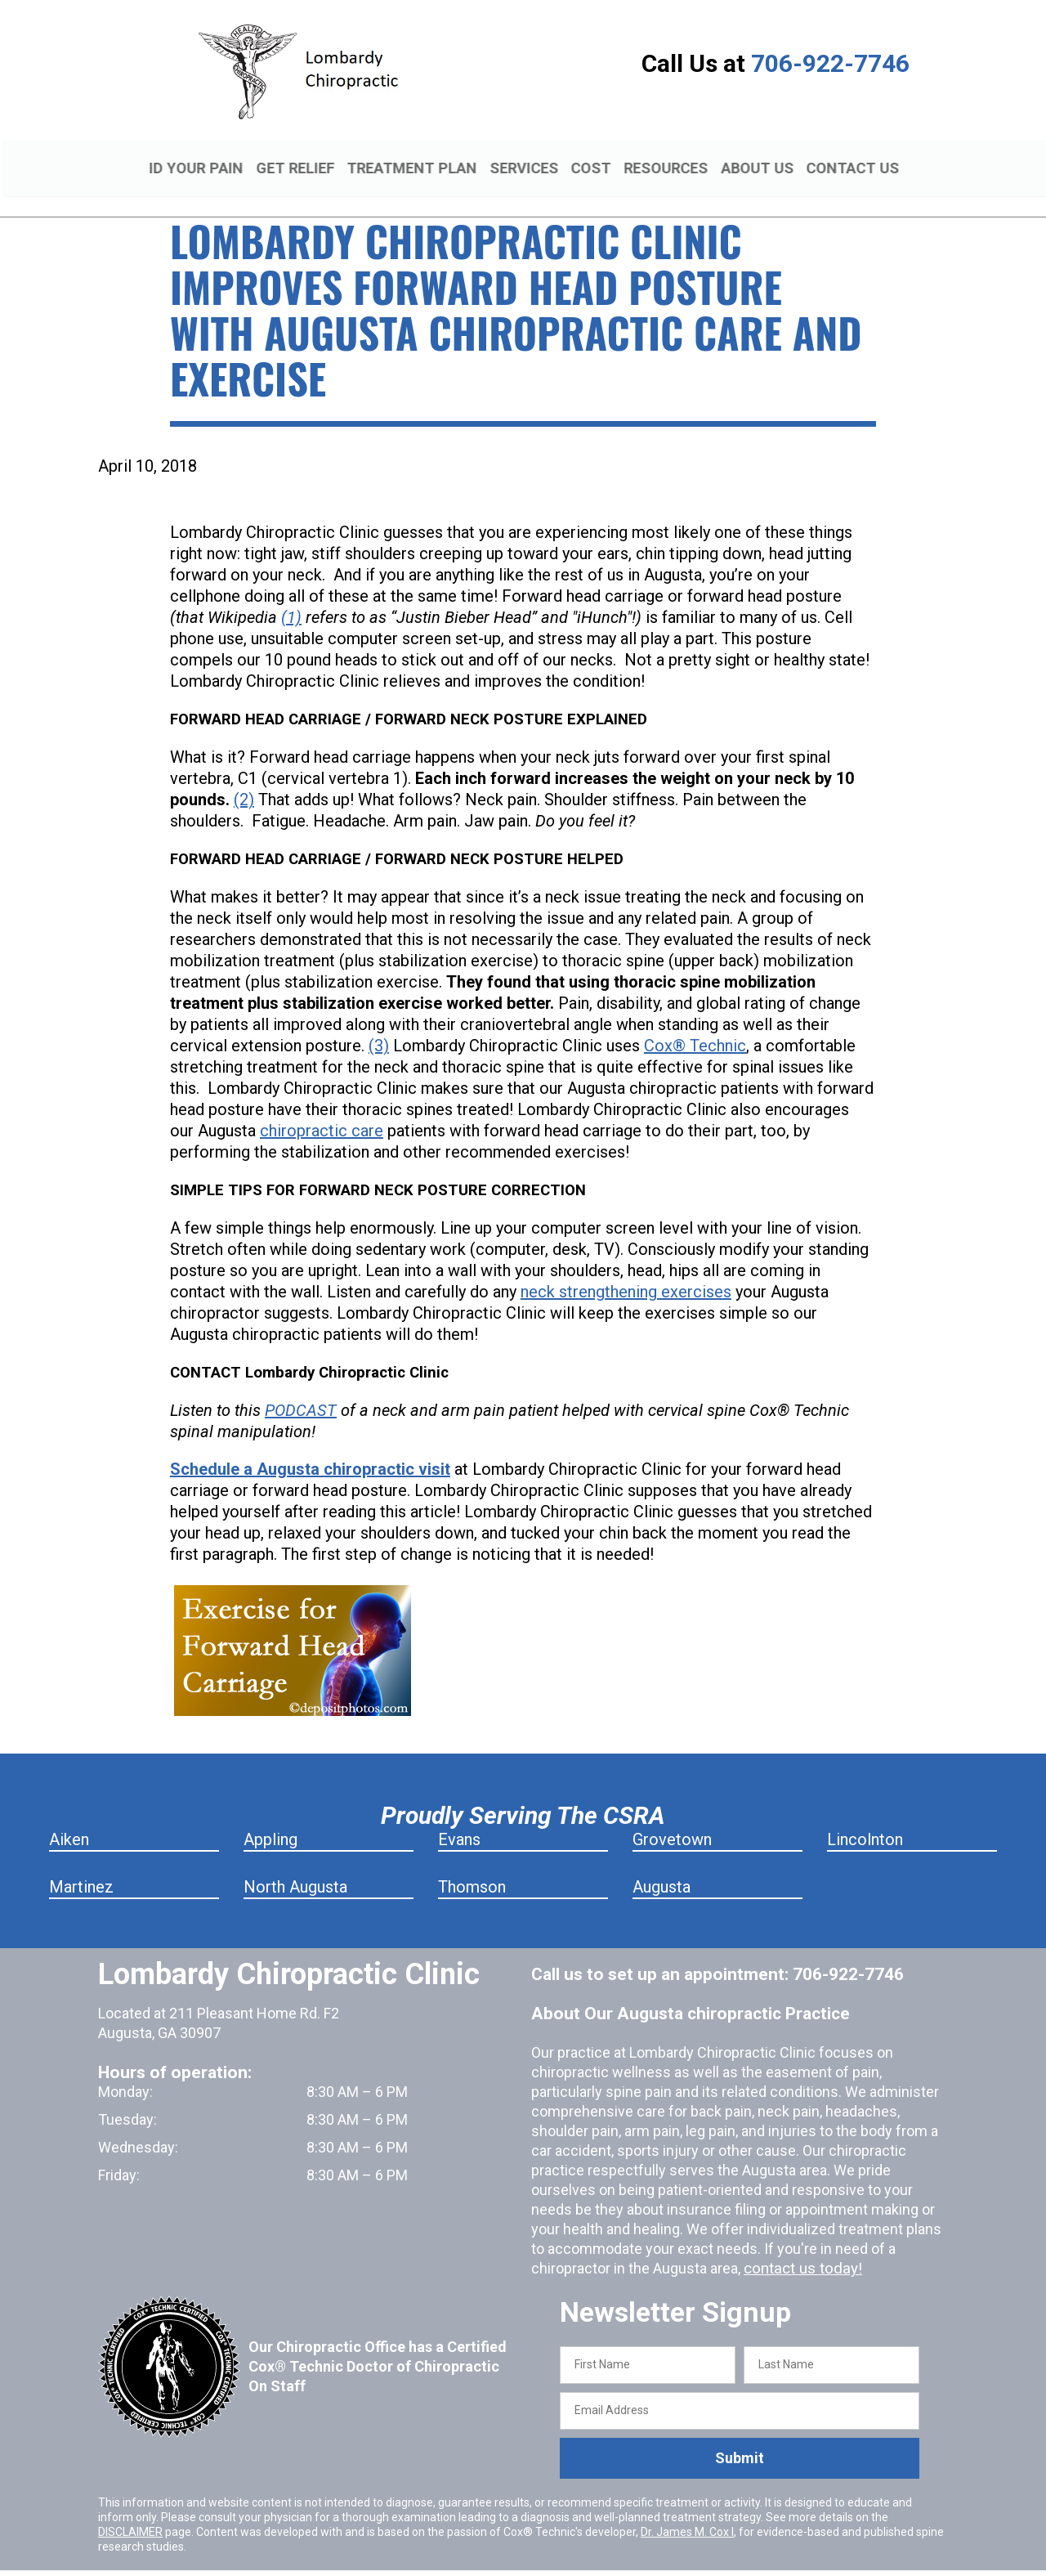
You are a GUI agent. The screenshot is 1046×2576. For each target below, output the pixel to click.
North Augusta (295, 1868)
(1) (291, 598)
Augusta (662, 1868)
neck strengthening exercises (626, 1273)
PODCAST (301, 1391)
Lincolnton (865, 1820)
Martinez (81, 1868)
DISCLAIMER (130, 2512)
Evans (459, 1820)
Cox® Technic (695, 1027)
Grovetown (672, 1820)
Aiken (69, 1820)
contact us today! (800, 2249)
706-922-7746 (830, 63)
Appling (270, 1820)
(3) (379, 1027)
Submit (739, 2439)
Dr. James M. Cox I (687, 2512)
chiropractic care (321, 1112)
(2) (244, 781)
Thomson (472, 1868)
